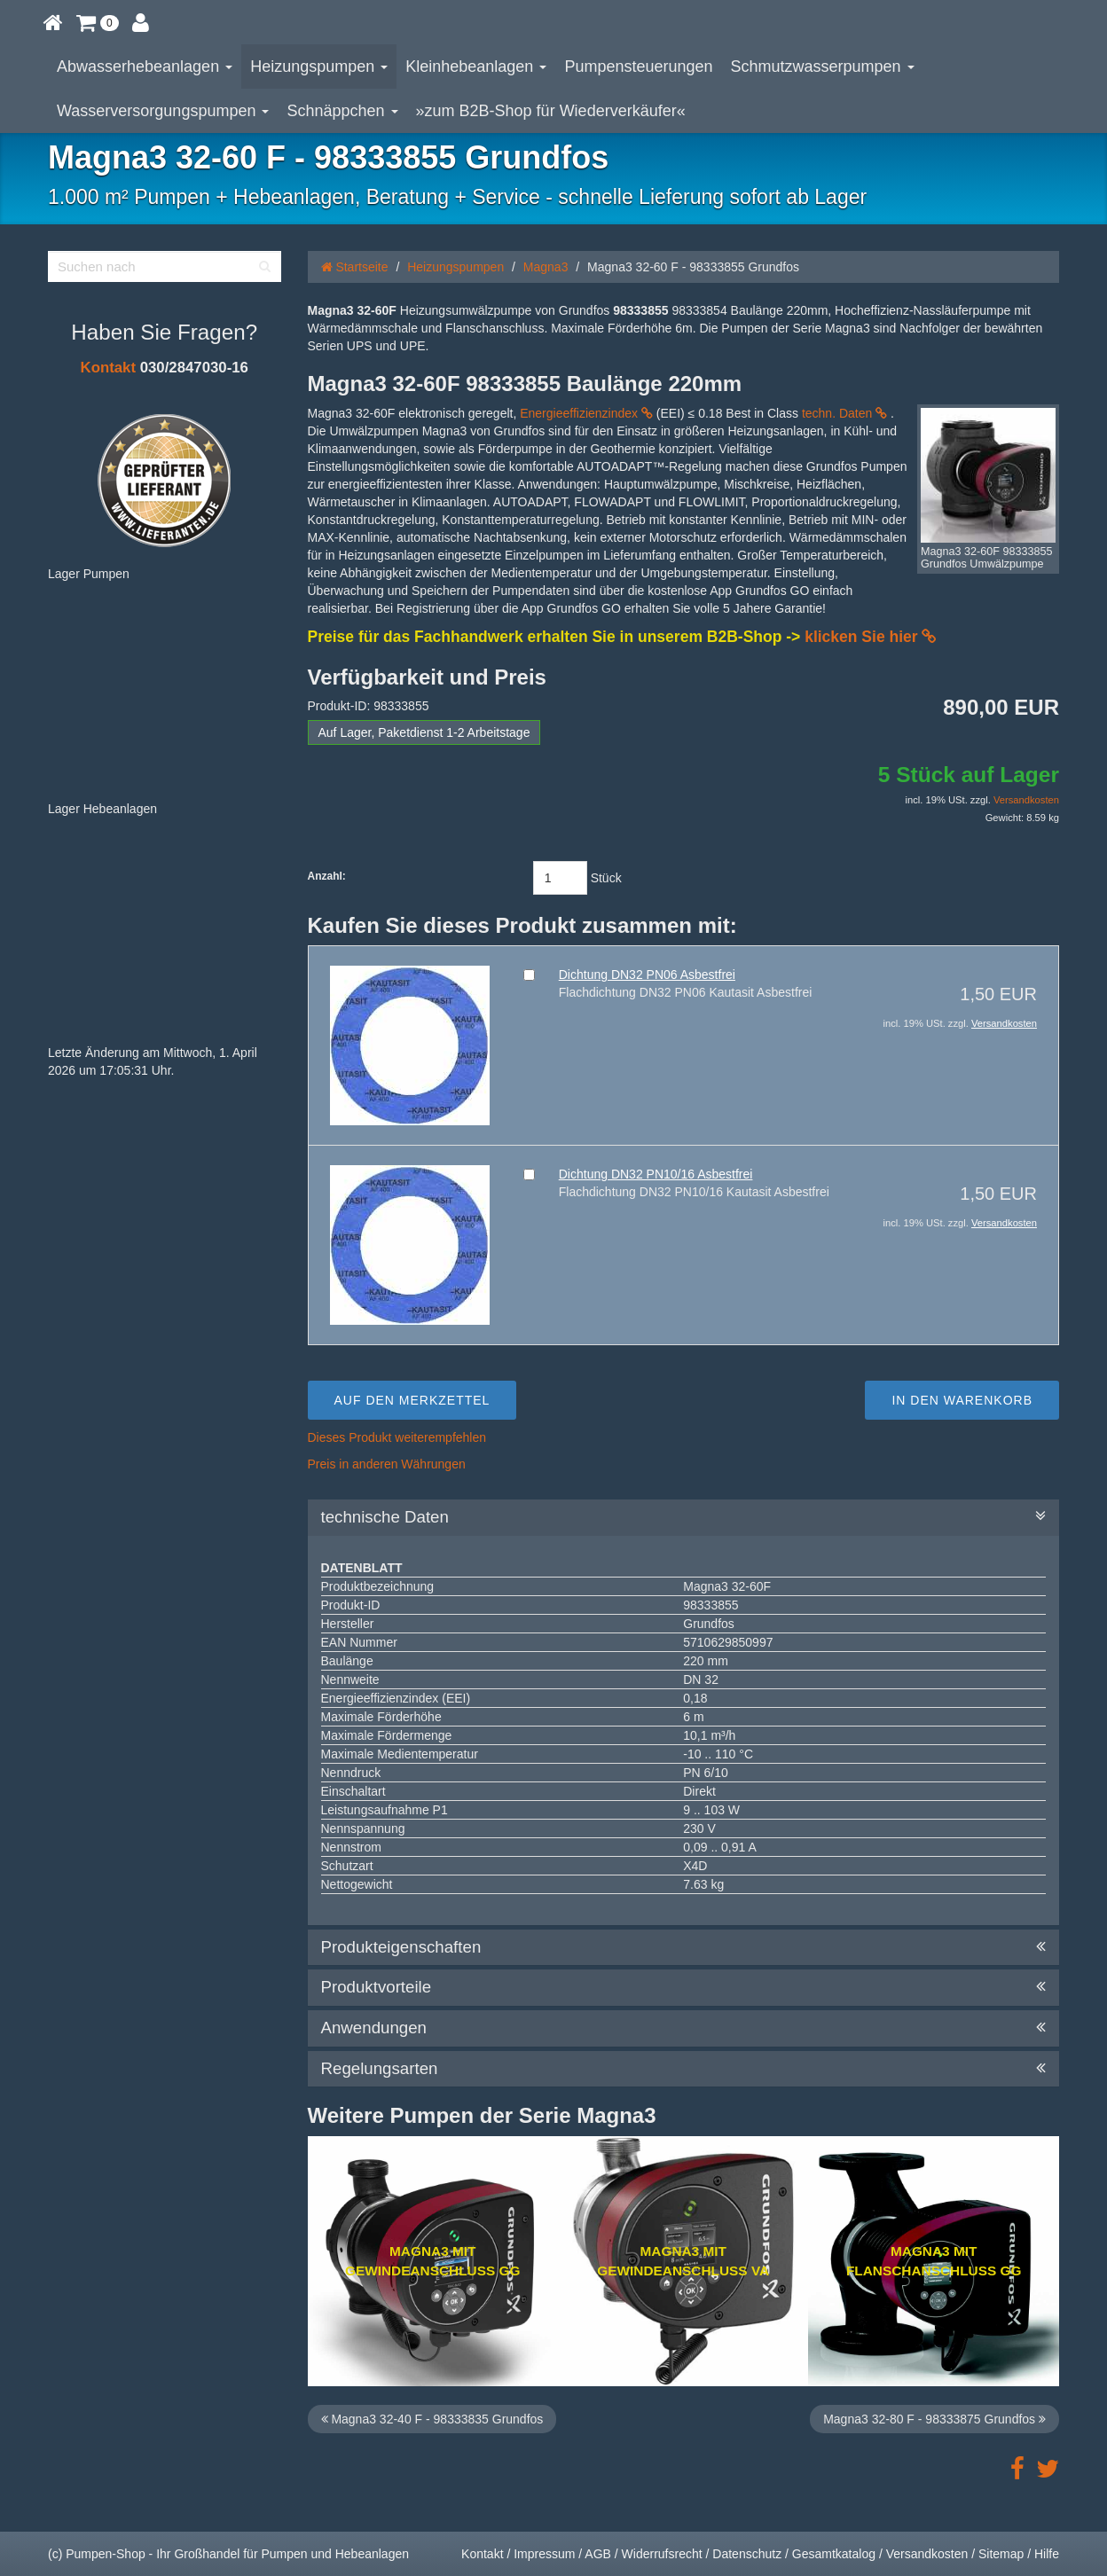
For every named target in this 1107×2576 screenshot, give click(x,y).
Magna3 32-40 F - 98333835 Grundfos (432, 2419)
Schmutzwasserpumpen (823, 66)
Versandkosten (1026, 800)
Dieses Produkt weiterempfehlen (397, 1437)
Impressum (544, 2554)
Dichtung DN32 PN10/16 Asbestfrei (656, 1174)
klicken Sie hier (870, 637)
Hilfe (1046, 2554)
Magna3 (546, 267)
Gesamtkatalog (833, 2554)
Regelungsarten (684, 2069)
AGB (598, 2554)
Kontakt (108, 367)
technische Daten (684, 1517)
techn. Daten (844, 413)
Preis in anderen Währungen (387, 1464)
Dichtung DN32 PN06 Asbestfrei (647, 974)
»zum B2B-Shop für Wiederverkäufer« (551, 111)
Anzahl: (327, 876)
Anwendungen (684, 2028)
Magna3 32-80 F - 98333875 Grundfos (934, 2419)
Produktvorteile (684, 1987)
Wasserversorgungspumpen (163, 111)
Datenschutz (746, 2554)
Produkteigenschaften (684, 1947)
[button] (97, 22)
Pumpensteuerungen (638, 66)
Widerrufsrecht (662, 2554)
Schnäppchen (342, 111)
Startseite (355, 267)
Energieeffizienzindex (586, 413)
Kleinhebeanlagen (475, 66)
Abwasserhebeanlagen (144, 66)
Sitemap (1001, 2554)
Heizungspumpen (319, 66)
